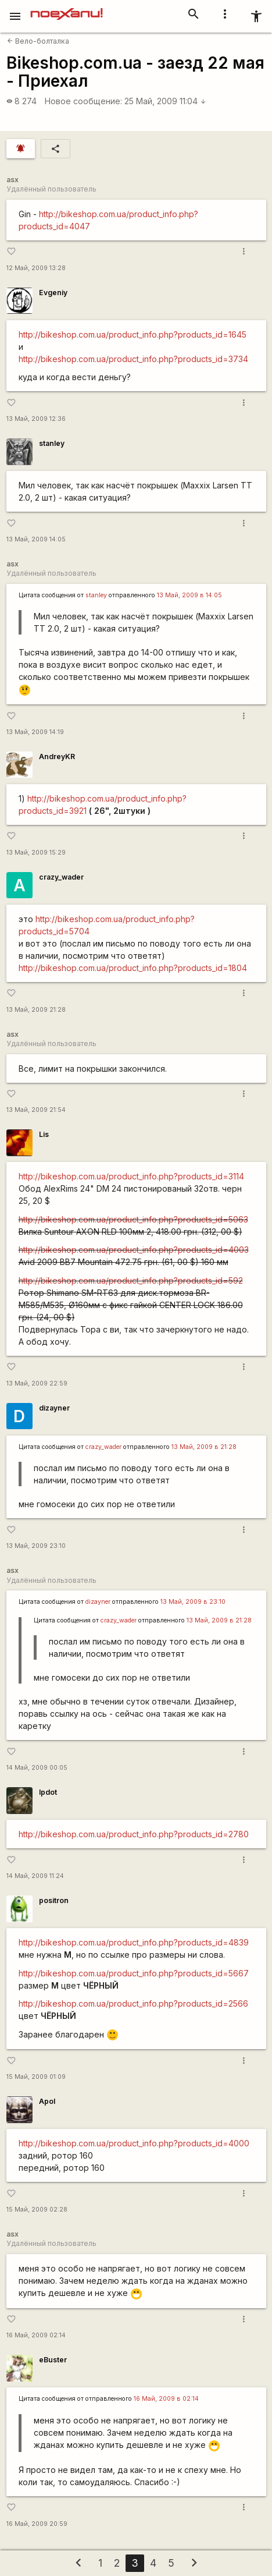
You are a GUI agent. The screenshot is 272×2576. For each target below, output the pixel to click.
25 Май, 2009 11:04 (165, 101)
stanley (52, 443)
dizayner (54, 1408)
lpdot (48, 1792)
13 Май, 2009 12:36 (36, 419)
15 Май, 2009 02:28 (36, 2209)
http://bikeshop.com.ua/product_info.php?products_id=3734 (133, 359)
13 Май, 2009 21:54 (36, 1110)
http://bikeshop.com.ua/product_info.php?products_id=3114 (131, 1176)
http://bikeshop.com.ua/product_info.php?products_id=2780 (134, 1834)
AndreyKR (57, 756)
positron (54, 1900)
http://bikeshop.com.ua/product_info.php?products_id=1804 (133, 968)
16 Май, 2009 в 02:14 (166, 2399)
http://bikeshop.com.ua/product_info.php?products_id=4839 (134, 1942)
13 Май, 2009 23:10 (36, 1546)
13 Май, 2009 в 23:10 (193, 1602)
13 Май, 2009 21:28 (36, 1010)
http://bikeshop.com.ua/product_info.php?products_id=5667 (134, 1973)
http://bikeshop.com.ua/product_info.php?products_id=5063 (133, 1219)
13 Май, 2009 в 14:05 (189, 595)
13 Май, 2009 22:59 (36, 1383)
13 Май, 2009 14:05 (36, 539)
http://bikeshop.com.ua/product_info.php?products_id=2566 (133, 2003)
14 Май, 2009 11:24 (35, 1876)
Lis (44, 1134)
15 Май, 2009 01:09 (36, 2077)
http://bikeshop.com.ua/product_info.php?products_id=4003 (134, 1250)
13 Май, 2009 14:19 (35, 732)
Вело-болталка (38, 41)
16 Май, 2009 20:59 (36, 2524)
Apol (47, 2101)
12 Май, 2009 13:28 (36, 268)
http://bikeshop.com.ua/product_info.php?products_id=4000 (134, 2143)
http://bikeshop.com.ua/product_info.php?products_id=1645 (132, 334)
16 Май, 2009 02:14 (36, 2335)
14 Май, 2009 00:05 (36, 1767)
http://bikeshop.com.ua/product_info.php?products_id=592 (131, 1280)
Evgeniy (53, 292)
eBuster (53, 2359)
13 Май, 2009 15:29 (36, 852)
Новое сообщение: (83, 101)
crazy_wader (61, 877)
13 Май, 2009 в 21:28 (204, 1447)
